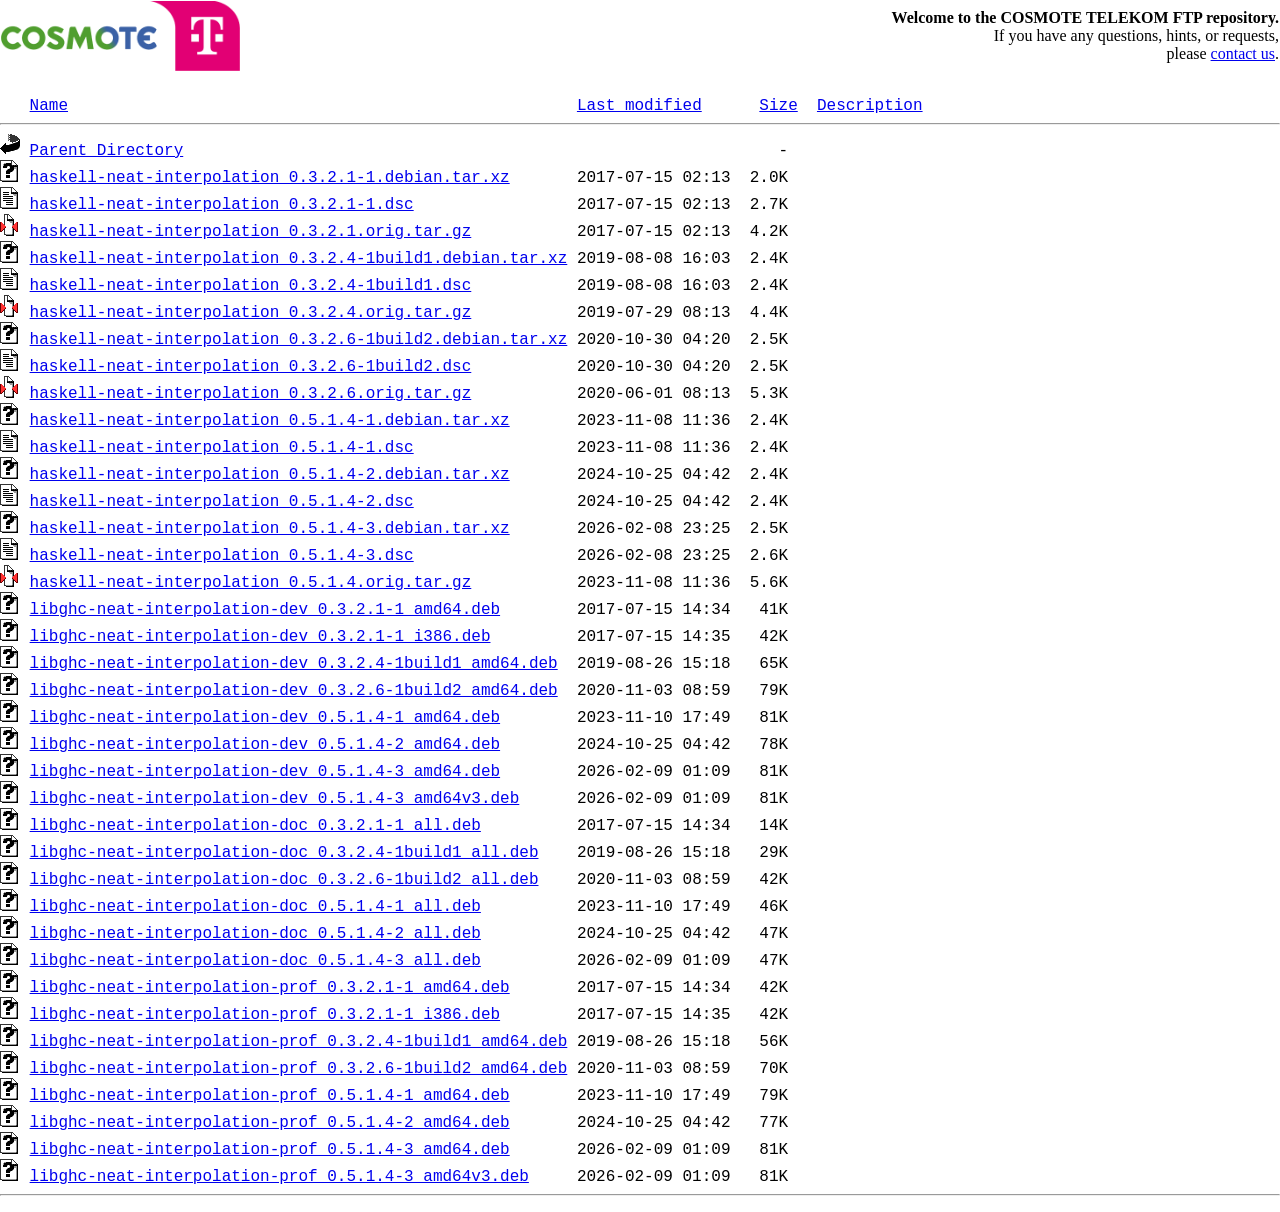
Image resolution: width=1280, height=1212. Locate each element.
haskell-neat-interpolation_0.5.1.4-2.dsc (222, 500)
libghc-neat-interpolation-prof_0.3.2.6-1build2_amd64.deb (299, 1067)
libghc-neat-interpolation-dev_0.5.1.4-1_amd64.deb (265, 716)
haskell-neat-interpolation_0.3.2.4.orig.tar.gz (251, 311)
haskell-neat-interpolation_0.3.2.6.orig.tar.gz (251, 392)
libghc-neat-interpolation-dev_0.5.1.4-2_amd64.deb (265, 743)
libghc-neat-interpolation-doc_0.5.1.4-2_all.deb (255, 932)
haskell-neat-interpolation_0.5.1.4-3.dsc (222, 554)
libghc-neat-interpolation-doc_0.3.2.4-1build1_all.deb (284, 851)
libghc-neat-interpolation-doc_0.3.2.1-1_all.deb (255, 824)
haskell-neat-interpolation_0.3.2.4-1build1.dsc (251, 284)
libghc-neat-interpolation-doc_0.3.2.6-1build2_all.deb (284, 878)
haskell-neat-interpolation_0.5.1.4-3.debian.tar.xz (270, 527)
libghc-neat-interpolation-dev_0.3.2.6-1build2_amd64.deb (294, 689)
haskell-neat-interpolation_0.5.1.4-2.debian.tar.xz (270, 473)
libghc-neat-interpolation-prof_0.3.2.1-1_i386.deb (265, 1013)
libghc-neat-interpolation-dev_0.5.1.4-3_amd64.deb (265, 770)
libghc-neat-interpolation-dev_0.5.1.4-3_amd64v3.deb (275, 797)
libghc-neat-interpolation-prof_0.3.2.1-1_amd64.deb (270, 986)
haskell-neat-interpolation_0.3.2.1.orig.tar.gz (251, 230)
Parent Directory (107, 149)
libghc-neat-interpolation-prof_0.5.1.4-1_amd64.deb (270, 1094)
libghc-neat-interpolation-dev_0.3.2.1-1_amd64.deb (265, 608)
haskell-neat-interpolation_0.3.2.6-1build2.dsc (251, 365)
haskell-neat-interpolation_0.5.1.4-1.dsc (222, 446)
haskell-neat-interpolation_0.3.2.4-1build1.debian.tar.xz (299, 257)
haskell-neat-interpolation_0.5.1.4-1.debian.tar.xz (270, 419)
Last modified (639, 104)
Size (778, 104)
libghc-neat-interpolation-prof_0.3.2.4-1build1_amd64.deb (299, 1040)
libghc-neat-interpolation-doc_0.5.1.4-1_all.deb (255, 905)
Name (49, 104)
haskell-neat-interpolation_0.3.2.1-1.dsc (222, 203)
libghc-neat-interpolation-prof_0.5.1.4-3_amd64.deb (270, 1148)
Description (870, 104)
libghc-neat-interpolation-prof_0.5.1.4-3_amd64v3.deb (279, 1175)
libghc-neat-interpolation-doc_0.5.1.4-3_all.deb (255, 959)
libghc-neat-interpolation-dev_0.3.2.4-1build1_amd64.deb (294, 662)
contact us (1243, 53)
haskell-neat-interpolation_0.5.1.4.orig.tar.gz (251, 581)
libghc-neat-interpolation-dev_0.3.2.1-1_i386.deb (260, 635)
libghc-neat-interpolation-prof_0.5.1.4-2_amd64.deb (270, 1121)
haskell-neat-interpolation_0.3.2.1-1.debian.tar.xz (270, 176)
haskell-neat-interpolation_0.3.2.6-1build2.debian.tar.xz (299, 338)
